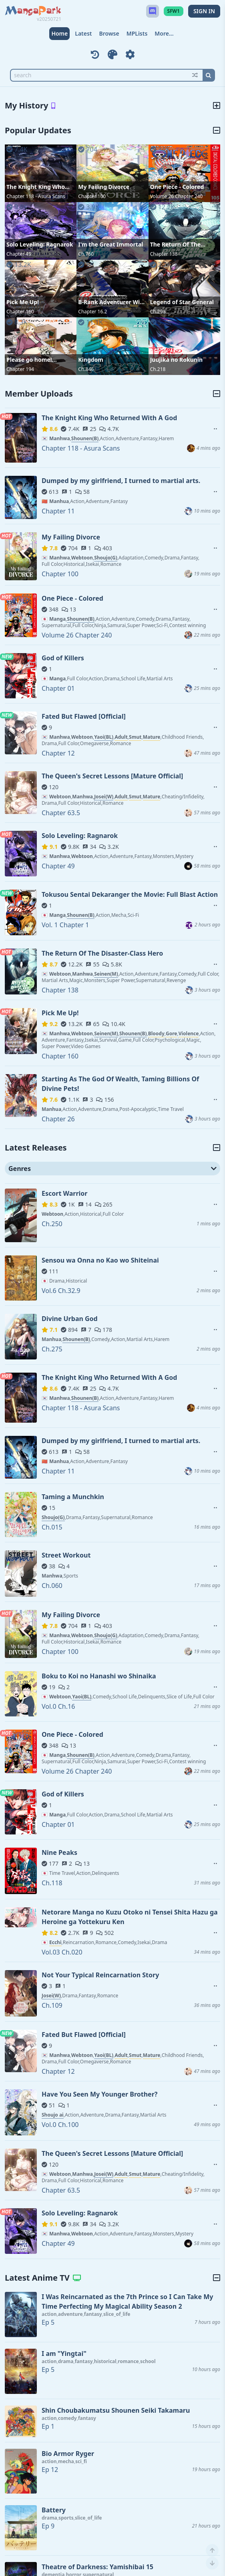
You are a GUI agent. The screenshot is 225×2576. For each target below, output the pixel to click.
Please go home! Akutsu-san (29, 360)
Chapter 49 (18, 254)
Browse (109, 33)
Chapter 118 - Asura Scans (35, 196)
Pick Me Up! (22, 302)
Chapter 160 (20, 311)
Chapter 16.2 (92, 311)
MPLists (137, 33)
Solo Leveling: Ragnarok (39, 244)
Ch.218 (158, 369)
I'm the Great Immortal (110, 244)
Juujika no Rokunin (176, 359)
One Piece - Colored (177, 186)
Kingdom (90, 359)
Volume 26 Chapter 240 (176, 196)
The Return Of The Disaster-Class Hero (177, 245)
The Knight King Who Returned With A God (35, 187)
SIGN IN (204, 11)
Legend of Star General (182, 302)
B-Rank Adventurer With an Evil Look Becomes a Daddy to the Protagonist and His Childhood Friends (112, 302)
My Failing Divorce (103, 186)
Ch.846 (86, 369)
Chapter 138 (164, 254)
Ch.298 (158, 311)
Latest (83, 33)
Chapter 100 (92, 196)
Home (59, 33)
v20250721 (49, 19)
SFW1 (173, 11)
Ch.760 (86, 254)
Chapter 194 (20, 369)
